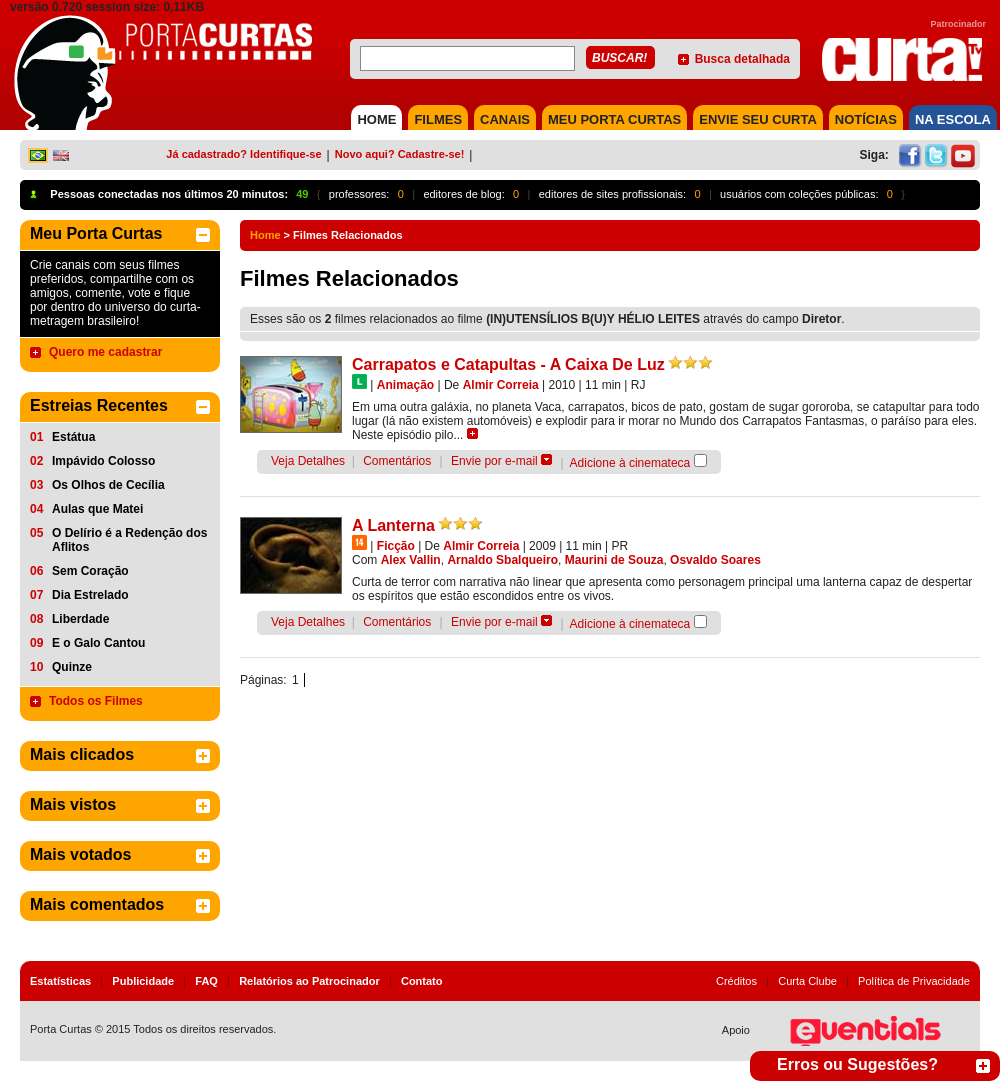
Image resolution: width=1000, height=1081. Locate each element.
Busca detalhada (742, 59)
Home (265, 235)
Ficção (396, 546)
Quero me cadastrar (105, 352)
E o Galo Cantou (98, 643)
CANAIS (505, 119)
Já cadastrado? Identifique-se (243, 154)
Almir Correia (501, 385)
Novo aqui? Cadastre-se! (400, 154)
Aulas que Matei (97, 509)
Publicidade (143, 981)
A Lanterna (393, 525)
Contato (422, 981)
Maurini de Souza (614, 560)
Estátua (73, 437)
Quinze (72, 667)
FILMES (438, 119)
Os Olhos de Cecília (108, 485)
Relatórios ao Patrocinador (309, 981)
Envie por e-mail (494, 461)
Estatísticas (60, 981)
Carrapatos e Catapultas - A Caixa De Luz (508, 364)
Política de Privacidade (914, 981)
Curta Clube (807, 981)
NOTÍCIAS (866, 119)
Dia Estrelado (90, 595)
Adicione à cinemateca (630, 463)
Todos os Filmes (96, 701)
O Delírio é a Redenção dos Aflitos (129, 540)
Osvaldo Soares (715, 560)
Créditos (736, 981)
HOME (376, 119)
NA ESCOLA (953, 119)
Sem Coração (90, 571)
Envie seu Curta (758, 119)
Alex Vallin (411, 560)
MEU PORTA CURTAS (614, 119)
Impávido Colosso (103, 461)
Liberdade (80, 619)
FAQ (206, 981)
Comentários (397, 461)
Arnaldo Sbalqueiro (502, 560)
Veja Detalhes (308, 461)
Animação (405, 385)
